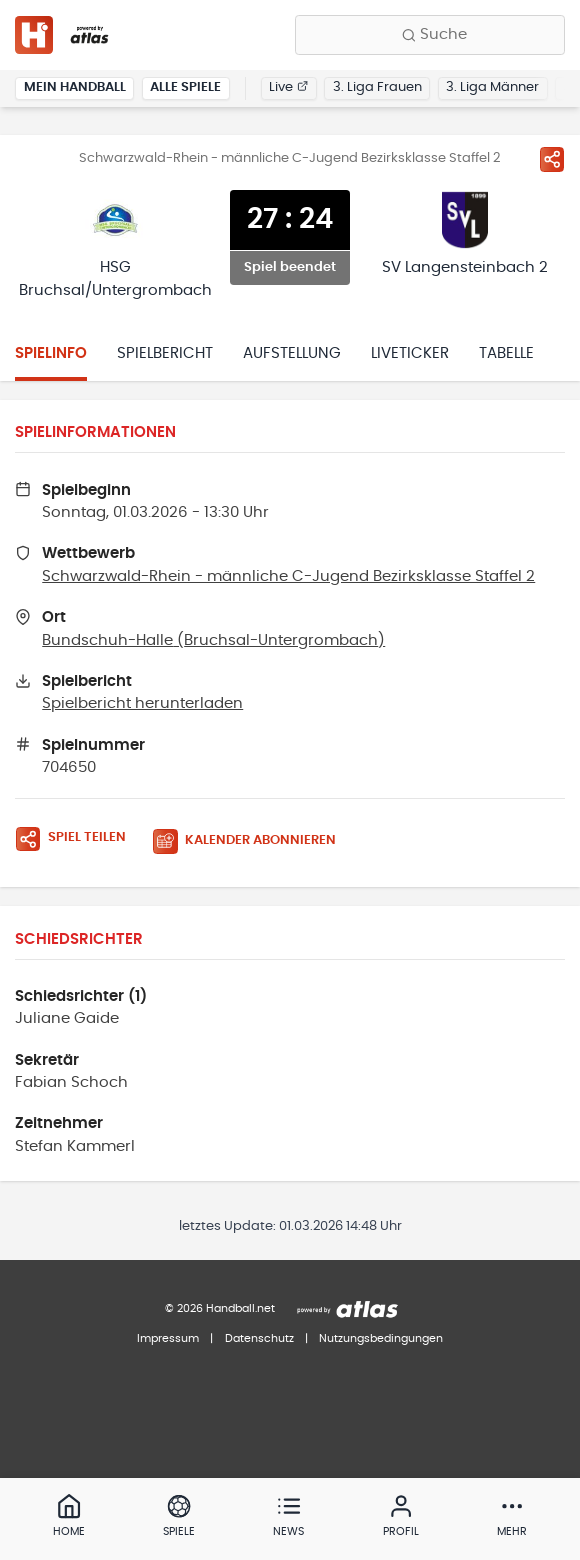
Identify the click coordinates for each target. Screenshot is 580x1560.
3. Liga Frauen (377, 87)
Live (288, 87)
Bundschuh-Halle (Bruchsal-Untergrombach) (213, 640)
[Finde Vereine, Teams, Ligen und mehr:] (430, 35)
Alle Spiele (185, 87)
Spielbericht (165, 353)
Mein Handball (75, 87)
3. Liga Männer (492, 87)
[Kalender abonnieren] (252, 841)
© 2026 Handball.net (220, 1308)
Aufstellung (292, 353)
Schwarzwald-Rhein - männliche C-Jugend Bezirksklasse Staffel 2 (288, 576)
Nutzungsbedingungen (381, 1338)
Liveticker (410, 353)
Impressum (168, 1338)
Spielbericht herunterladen (142, 703)
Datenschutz (259, 1338)
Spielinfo (51, 353)
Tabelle (506, 353)
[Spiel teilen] (552, 159)
